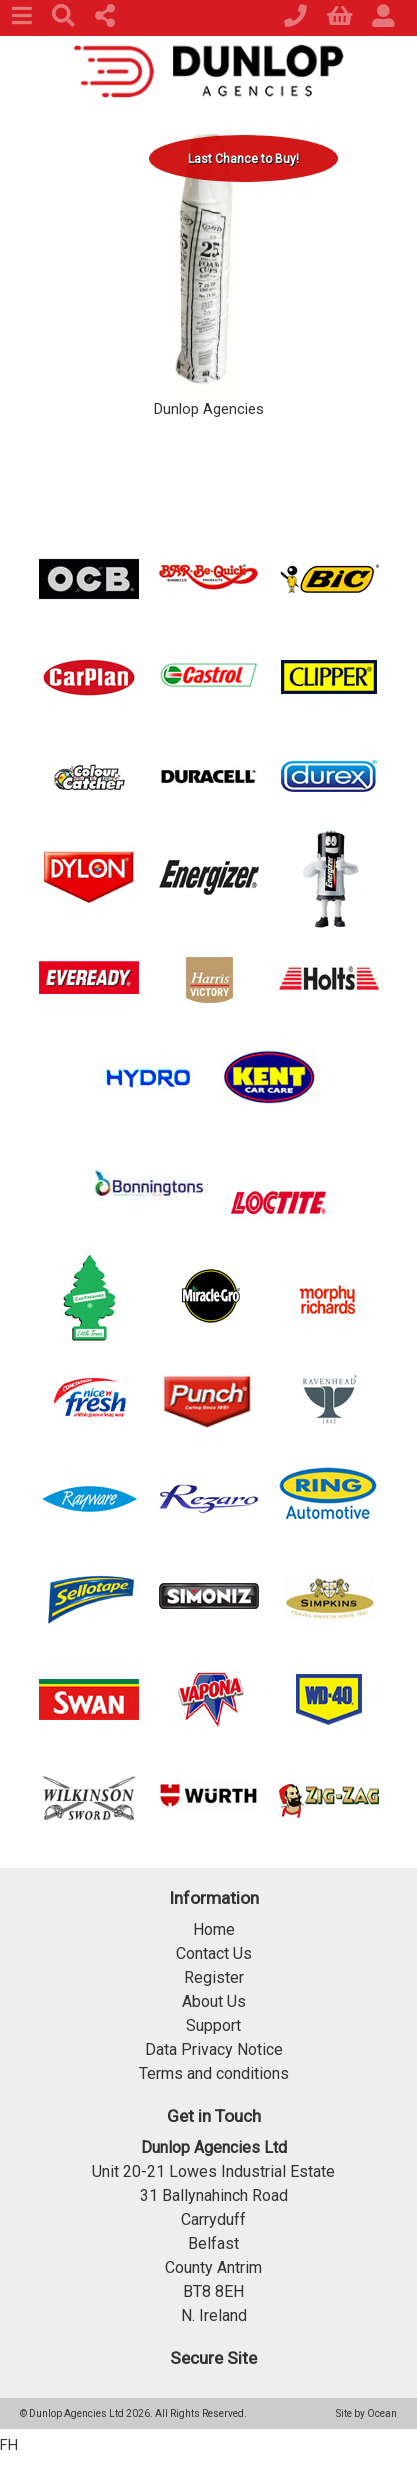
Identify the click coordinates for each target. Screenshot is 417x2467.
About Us (214, 2001)
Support (213, 2025)
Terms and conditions (214, 2073)
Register (214, 1977)
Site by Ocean (366, 2413)
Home (214, 1929)
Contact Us (214, 1953)
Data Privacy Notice (214, 2049)
